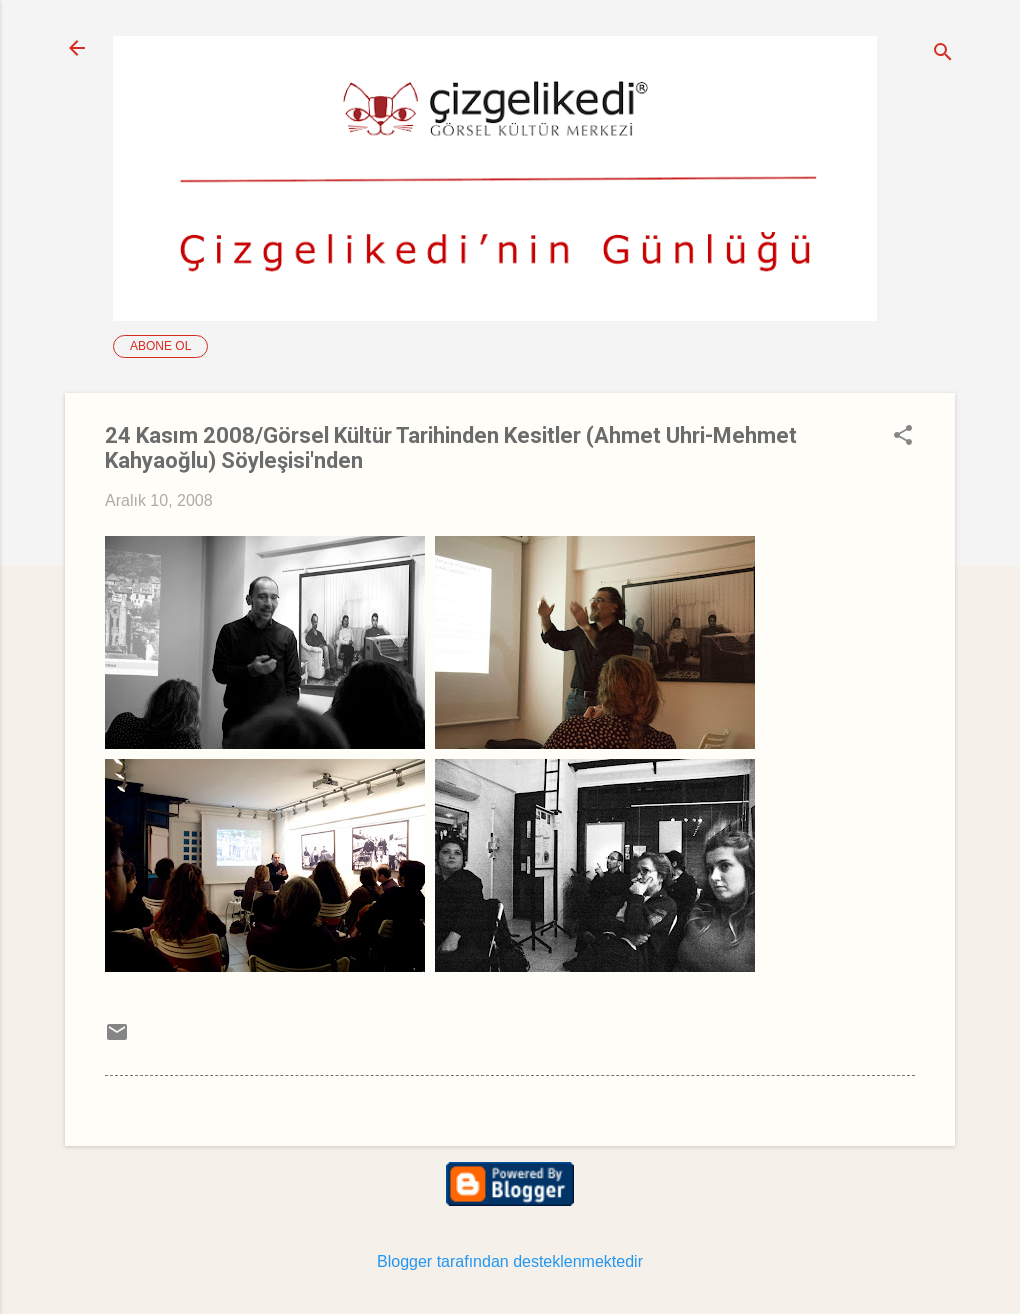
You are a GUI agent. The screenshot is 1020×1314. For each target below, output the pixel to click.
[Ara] (943, 54)
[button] (903, 437)
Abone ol (160, 346)
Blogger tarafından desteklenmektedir (510, 1261)
